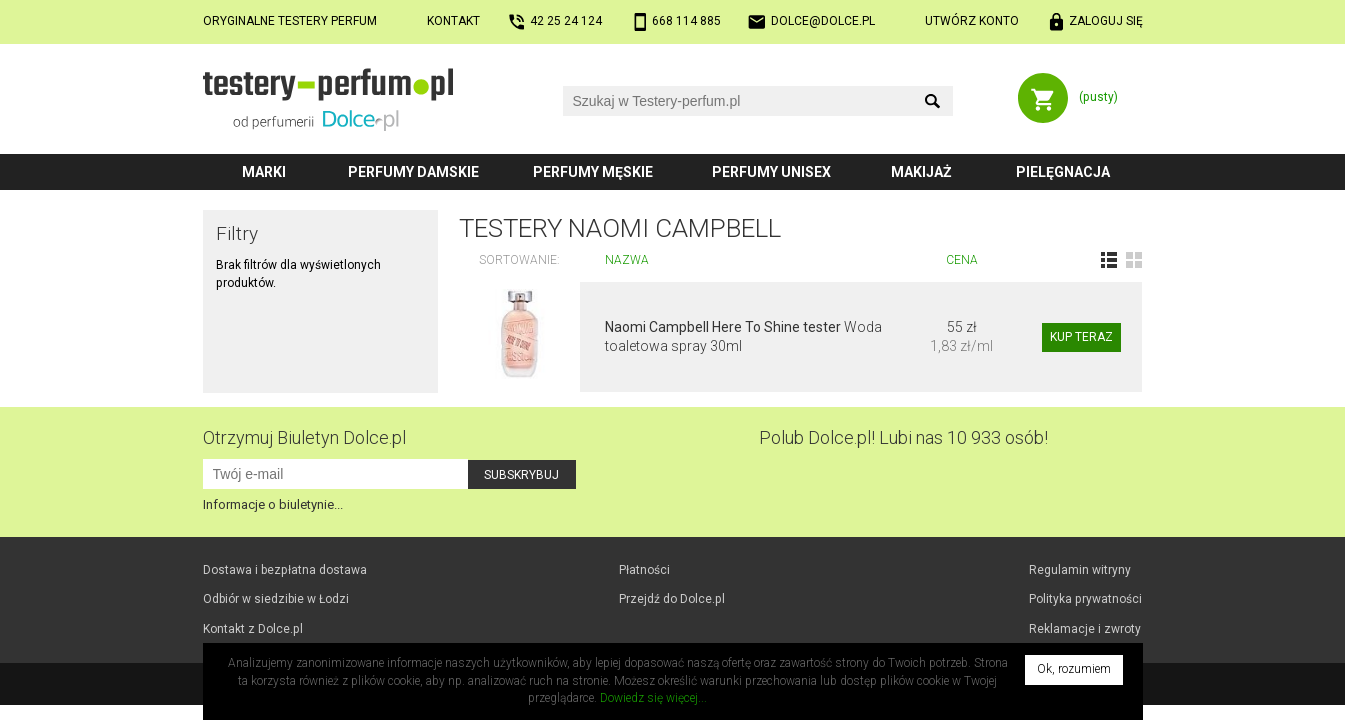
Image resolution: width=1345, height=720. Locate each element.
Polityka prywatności (1085, 599)
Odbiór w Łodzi (276, 599)
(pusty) (1098, 97)
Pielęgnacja (1063, 172)
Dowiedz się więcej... (653, 698)
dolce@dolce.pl (823, 21)
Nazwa (627, 260)
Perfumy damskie (413, 172)
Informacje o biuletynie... (273, 504)
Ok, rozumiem (1074, 669)
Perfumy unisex (771, 172)
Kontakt (453, 21)
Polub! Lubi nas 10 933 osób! (903, 437)
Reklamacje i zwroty (1085, 629)
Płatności (644, 570)
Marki (264, 172)
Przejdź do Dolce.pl (672, 599)
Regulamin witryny (1080, 570)
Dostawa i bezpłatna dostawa (285, 570)
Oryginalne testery (290, 21)
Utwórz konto (972, 21)
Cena (962, 260)
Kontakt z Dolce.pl (253, 629)
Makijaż (921, 172)
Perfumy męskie (593, 172)
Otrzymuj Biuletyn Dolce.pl (304, 437)
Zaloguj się (1106, 21)
